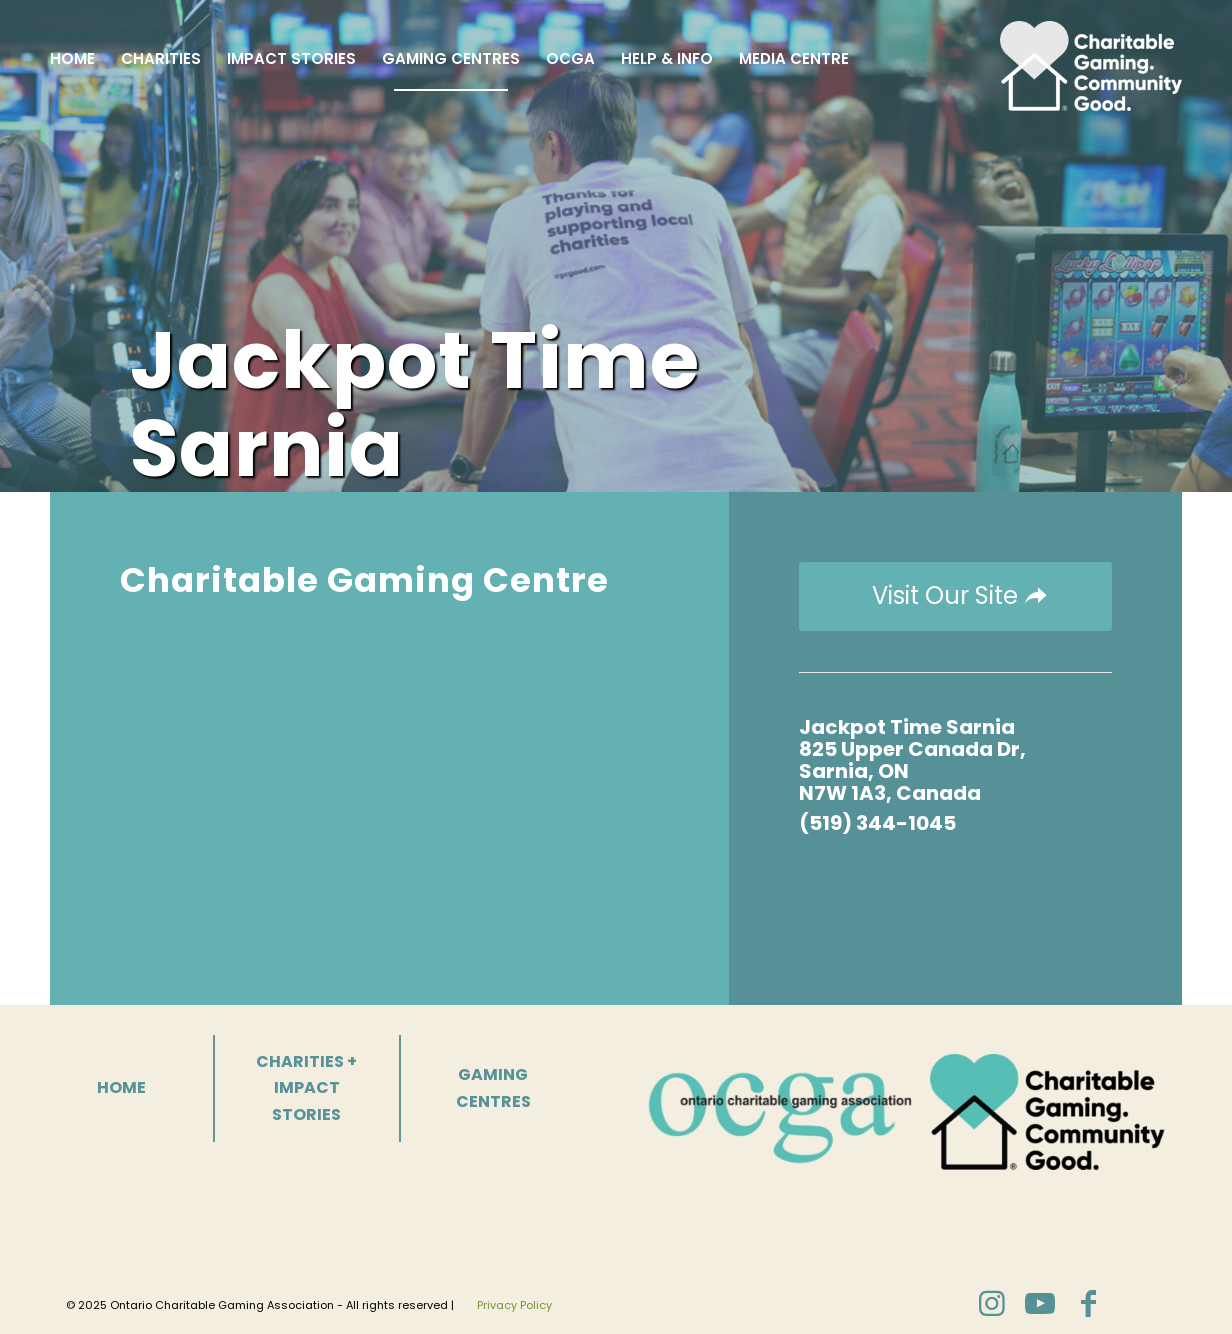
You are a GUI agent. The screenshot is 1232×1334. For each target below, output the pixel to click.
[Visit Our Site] (955, 596)
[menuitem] (72, 59)
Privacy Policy (514, 1305)
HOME (121, 1087)
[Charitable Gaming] (1091, 59)
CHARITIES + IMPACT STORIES (306, 1088)
